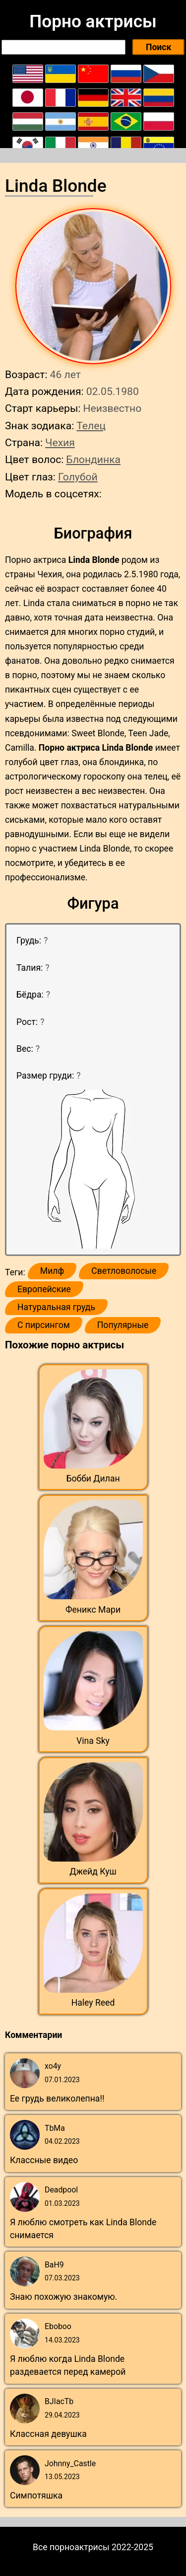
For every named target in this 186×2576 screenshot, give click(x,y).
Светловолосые (123, 1271)
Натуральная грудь (56, 1307)
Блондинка (93, 459)
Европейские (44, 1289)
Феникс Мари (93, 1610)
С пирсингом (43, 1325)
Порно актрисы (92, 21)
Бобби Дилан (93, 1478)
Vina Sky (93, 1741)
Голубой (78, 476)
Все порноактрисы (71, 2547)
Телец (91, 425)
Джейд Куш (93, 1871)
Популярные (123, 1325)
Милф (52, 1271)
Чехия (60, 442)
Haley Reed (93, 2003)
